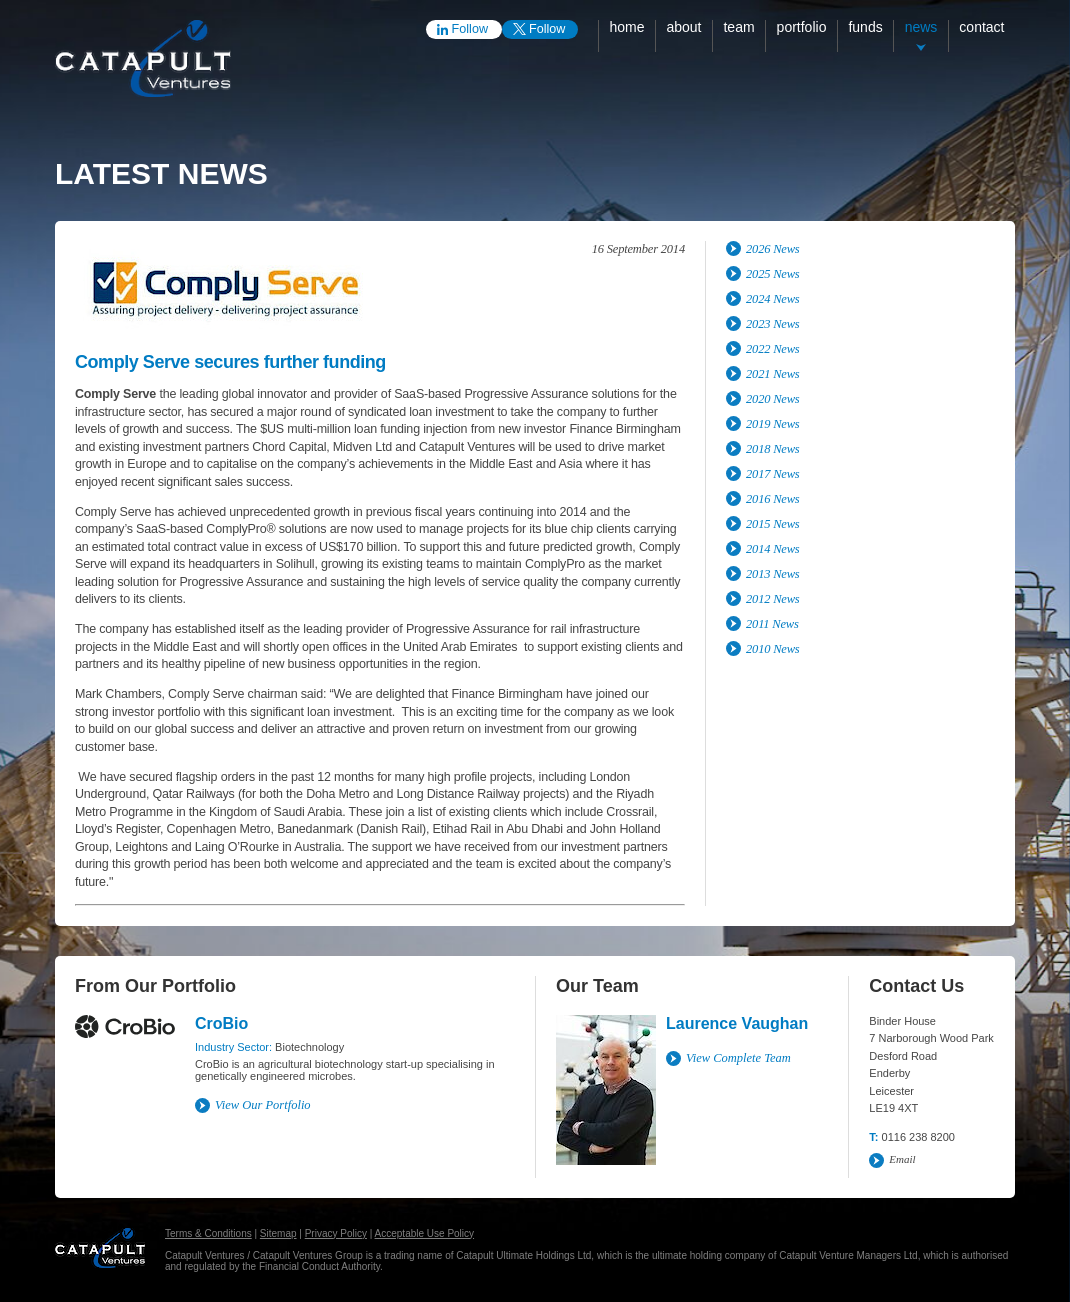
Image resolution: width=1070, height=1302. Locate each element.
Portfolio (802, 27)
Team (738, 27)
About (683, 27)
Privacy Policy (336, 1233)
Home (626, 27)
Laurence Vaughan (737, 1023)
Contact (981, 27)
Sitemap (278, 1233)
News (921, 27)
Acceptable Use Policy (425, 1233)
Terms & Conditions (208, 1233)
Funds (865, 27)
